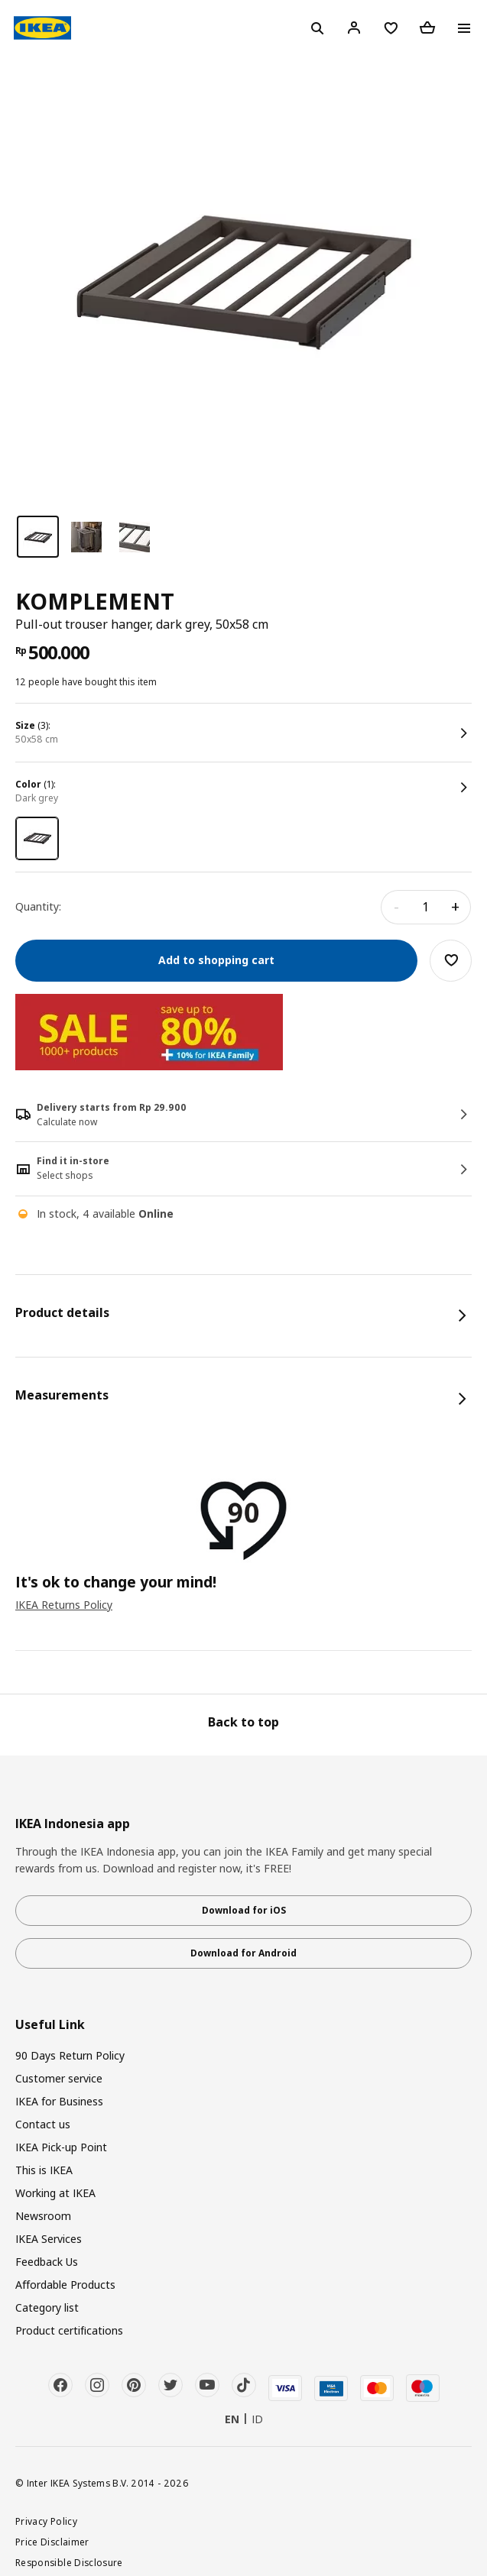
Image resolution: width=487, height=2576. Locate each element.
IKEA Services (48, 2238)
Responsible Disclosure (69, 2562)
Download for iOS (244, 1910)
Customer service (58, 2078)
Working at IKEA (55, 2193)
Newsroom (43, 2216)
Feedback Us (46, 2261)
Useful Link (50, 2025)
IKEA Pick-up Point (61, 2147)
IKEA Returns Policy (63, 1604)
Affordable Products (65, 2284)
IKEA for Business (59, 2101)
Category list (47, 2307)
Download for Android (243, 1953)
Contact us (42, 2124)
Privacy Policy (46, 2521)
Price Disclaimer (52, 2542)
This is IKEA (44, 2170)
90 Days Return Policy (70, 2055)
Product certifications (69, 2330)
